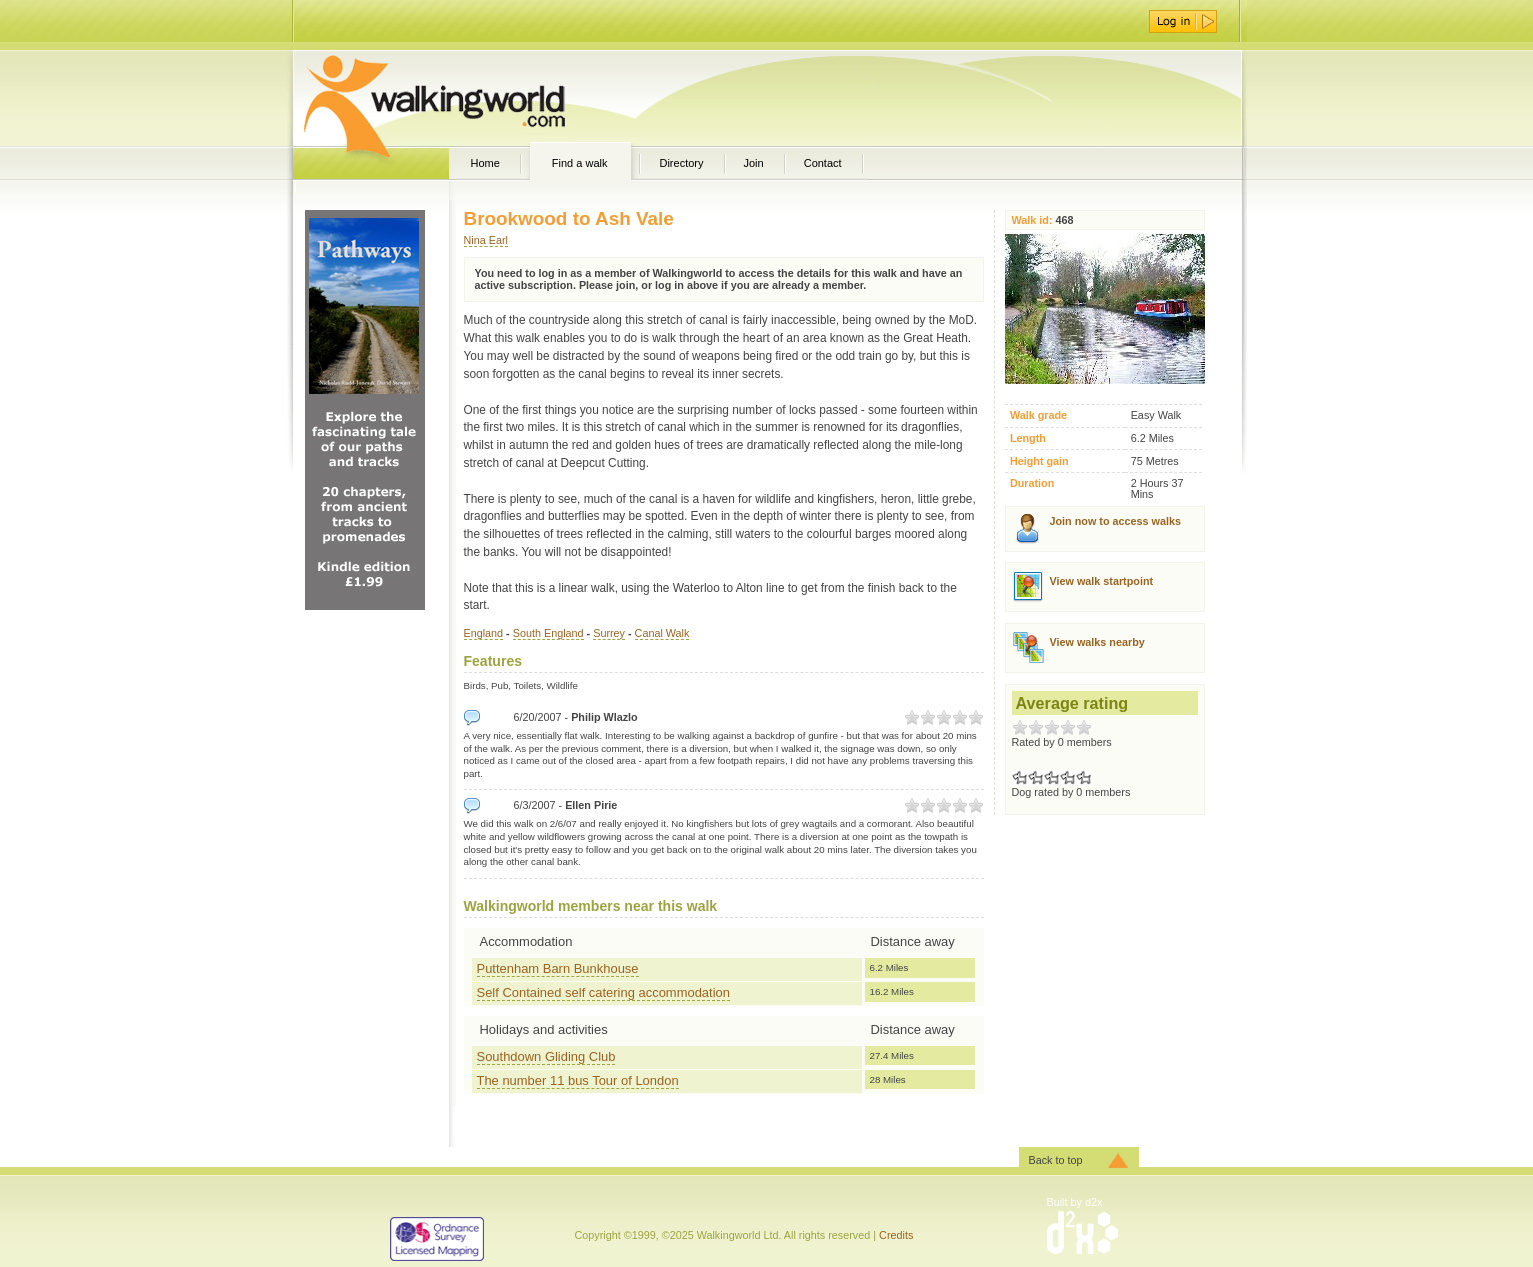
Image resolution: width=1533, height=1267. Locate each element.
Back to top (1056, 1160)
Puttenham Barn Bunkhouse (558, 968)
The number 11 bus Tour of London (578, 1080)
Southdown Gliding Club (546, 1056)
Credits (896, 1235)
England (484, 633)
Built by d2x (1075, 1202)
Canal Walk (662, 633)
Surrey (609, 633)
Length (1028, 438)
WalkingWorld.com (469, 98)
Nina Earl (486, 240)
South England (548, 633)
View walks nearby (1097, 642)
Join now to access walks (1115, 521)
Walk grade (1038, 415)
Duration (1032, 483)
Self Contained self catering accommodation (603, 992)
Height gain (1039, 461)
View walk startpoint (1102, 581)
